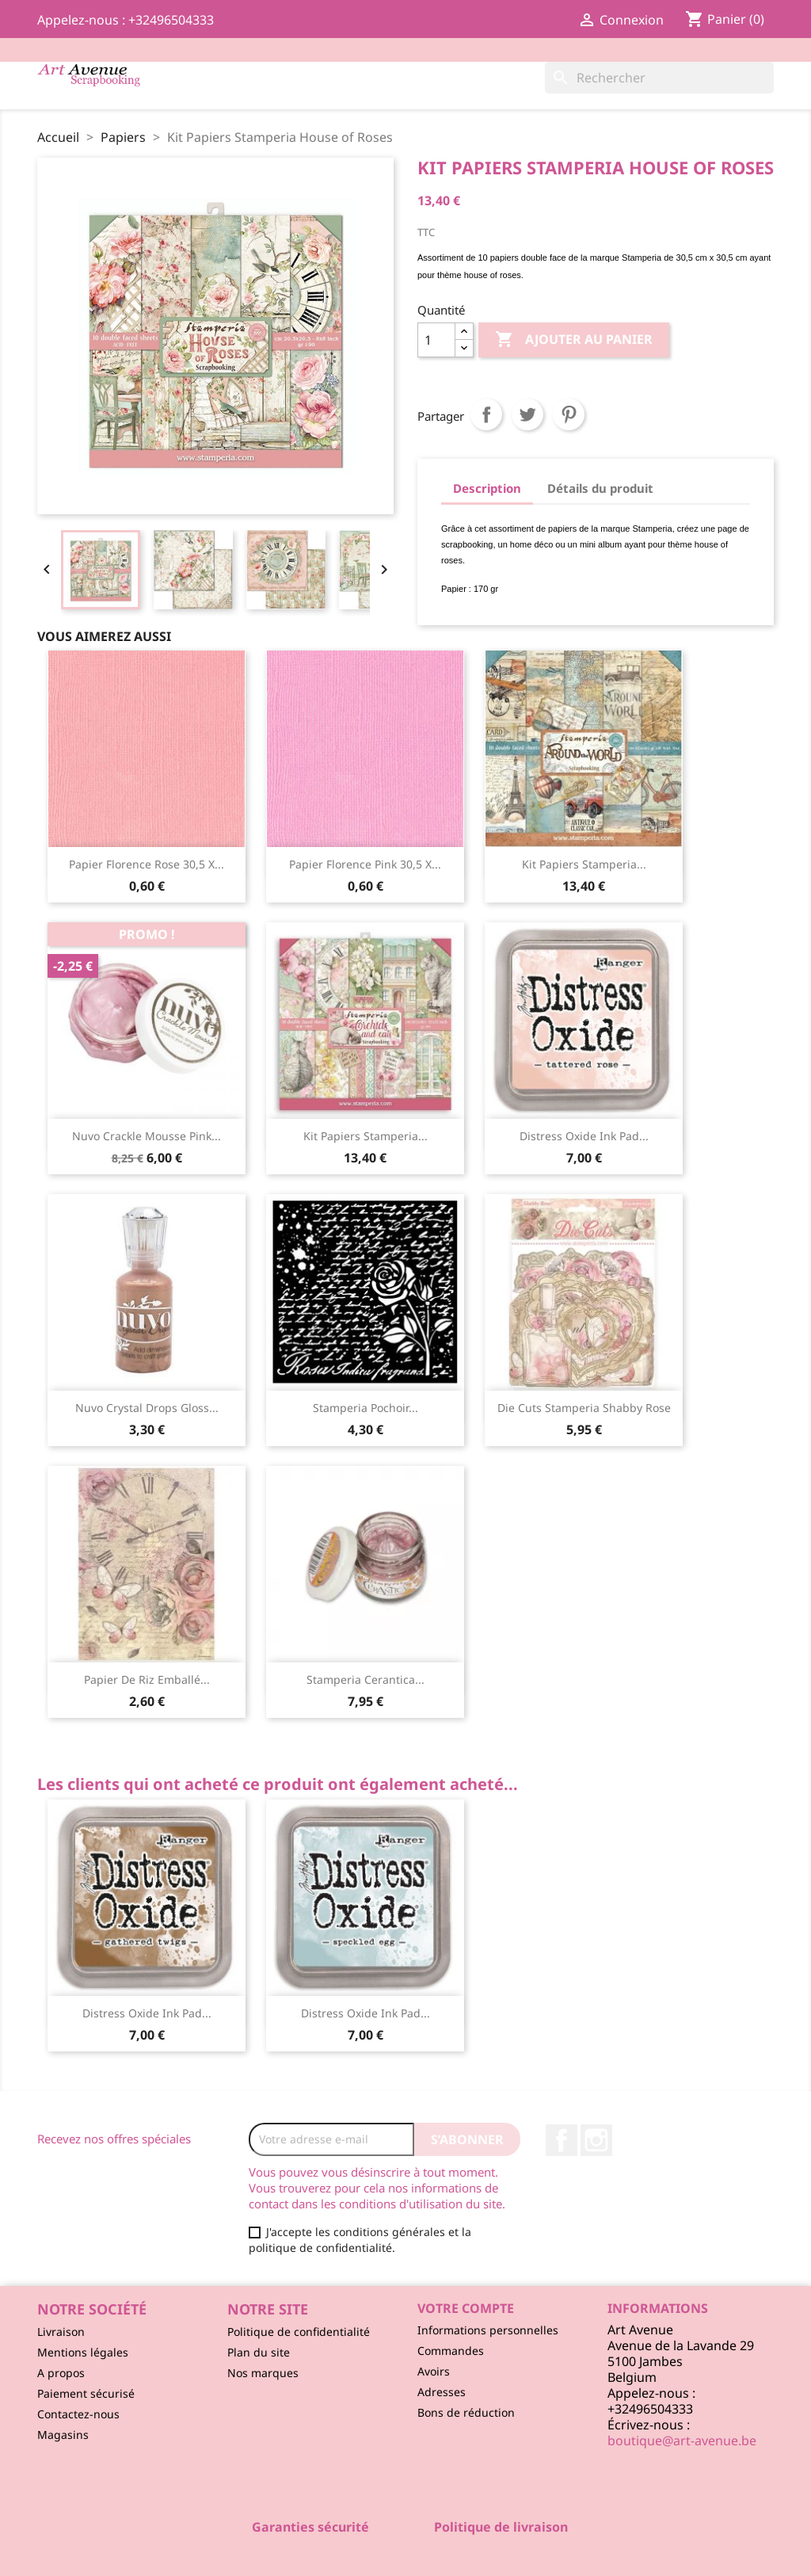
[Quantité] (436, 339)
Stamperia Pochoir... (365, 1407)
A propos (61, 2372)
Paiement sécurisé (86, 2393)
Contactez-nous (78, 2413)
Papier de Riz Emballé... (147, 1679)
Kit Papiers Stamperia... (584, 864)
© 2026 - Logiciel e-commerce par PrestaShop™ (406, 2555)
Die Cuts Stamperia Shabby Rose (584, 1407)
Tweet (527, 414)
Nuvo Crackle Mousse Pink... (146, 1135)
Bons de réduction (466, 2412)
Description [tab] (487, 488)
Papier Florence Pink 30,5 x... (365, 864)
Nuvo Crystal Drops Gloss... (147, 1407)
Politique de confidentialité (298, 2331)
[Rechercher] (659, 77)
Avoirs (433, 2371)
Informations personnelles (487, 2329)
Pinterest (568, 414)
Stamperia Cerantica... (366, 1679)
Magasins (63, 2434)
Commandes (450, 2350)
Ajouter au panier (574, 340)
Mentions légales (82, 2352)
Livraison (61, 2331)
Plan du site (258, 2352)
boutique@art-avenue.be (681, 2440)
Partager (486, 414)
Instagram (596, 2140)
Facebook (561, 2140)
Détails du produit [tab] (600, 488)
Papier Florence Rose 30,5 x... (146, 864)
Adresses (441, 2391)
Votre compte (465, 2308)
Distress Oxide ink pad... (584, 1135)
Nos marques (263, 2372)
